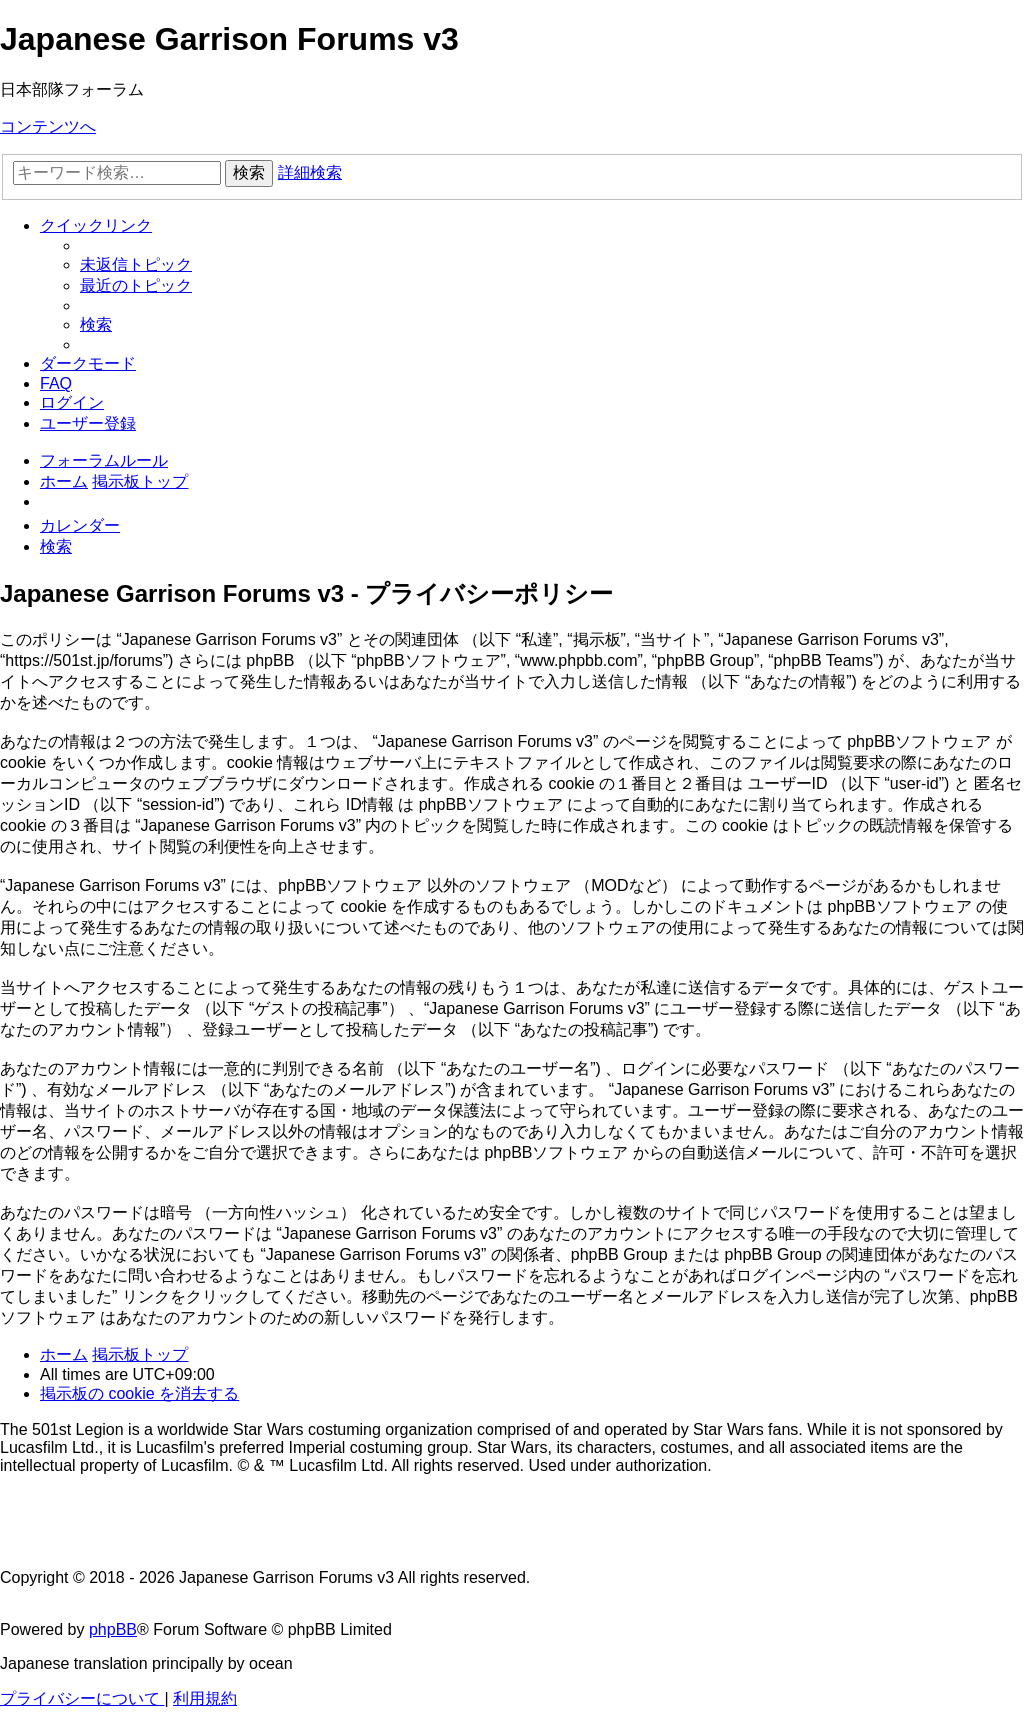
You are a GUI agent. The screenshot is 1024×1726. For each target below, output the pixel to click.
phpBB (113, 1629)
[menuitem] (136, 264)
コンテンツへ (48, 126)
